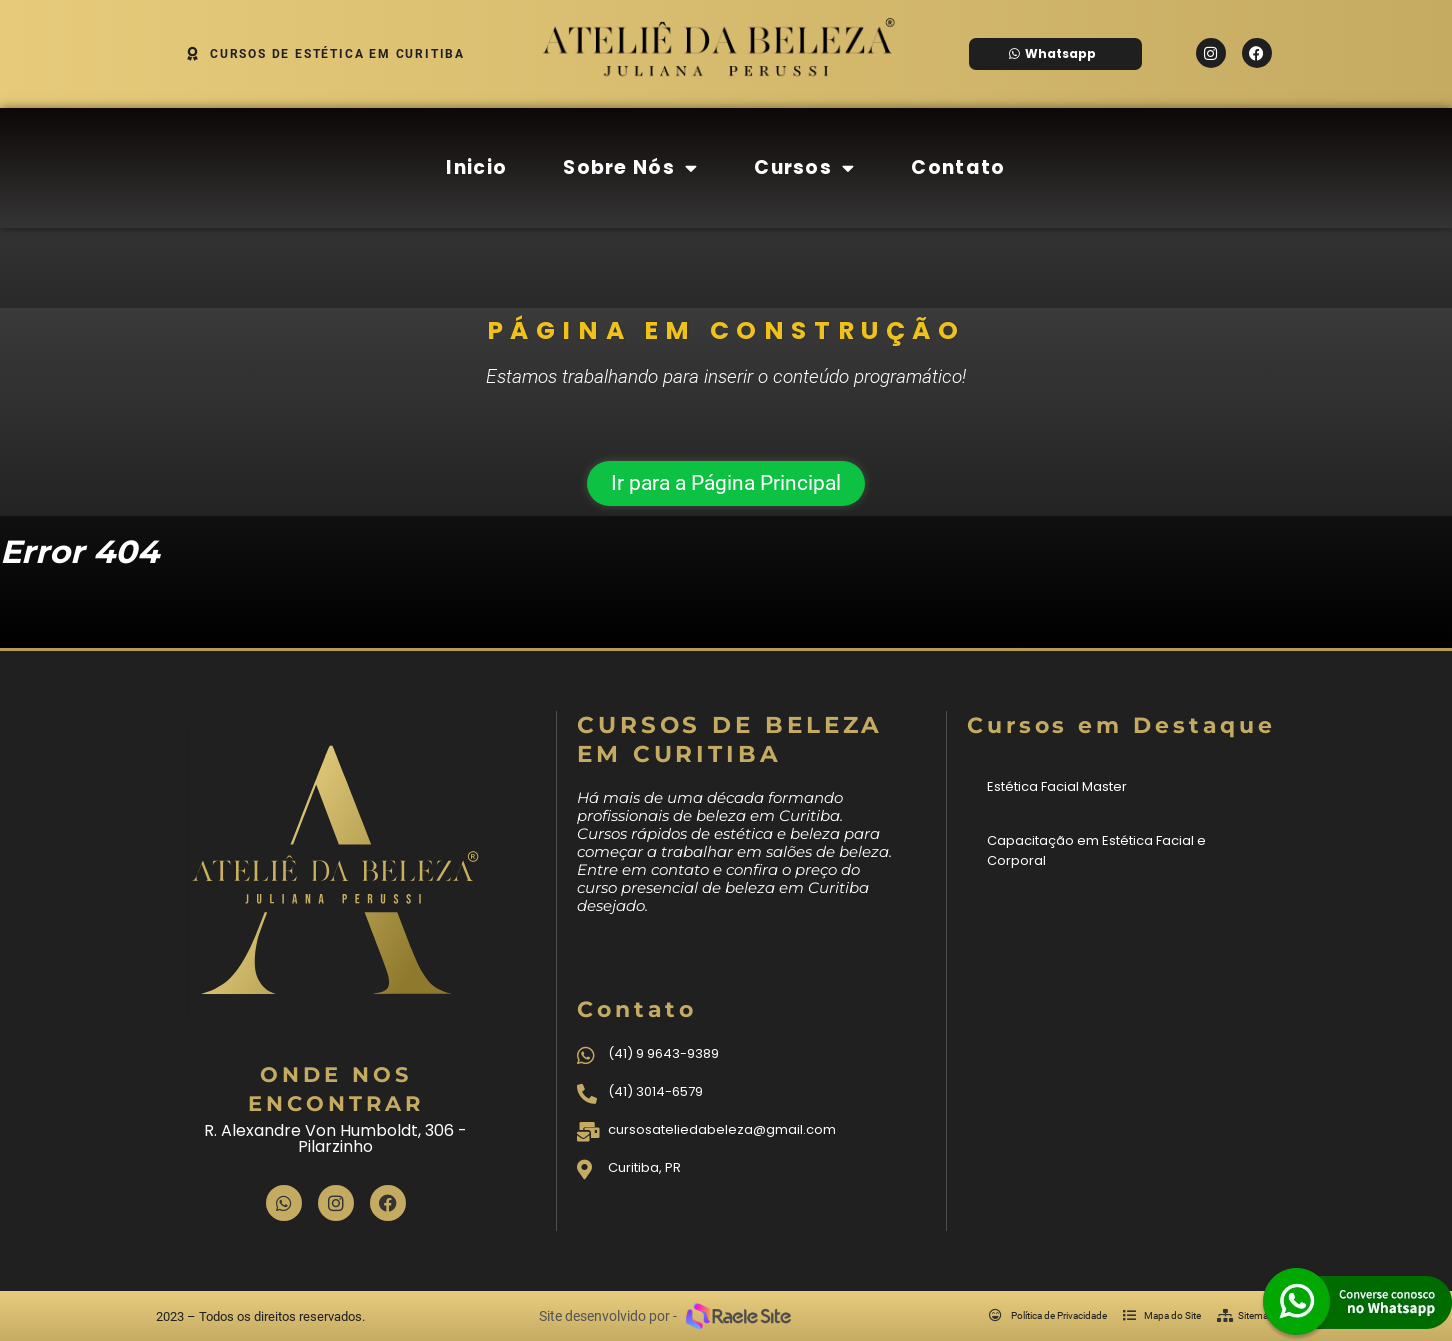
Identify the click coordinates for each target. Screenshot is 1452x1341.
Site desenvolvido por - (608, 1316)
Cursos (804, 167)
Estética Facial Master (1057, 786)
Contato (958, 167)
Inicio (476, 167)
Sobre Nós (630, 167)
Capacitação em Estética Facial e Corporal (1096, 850)
